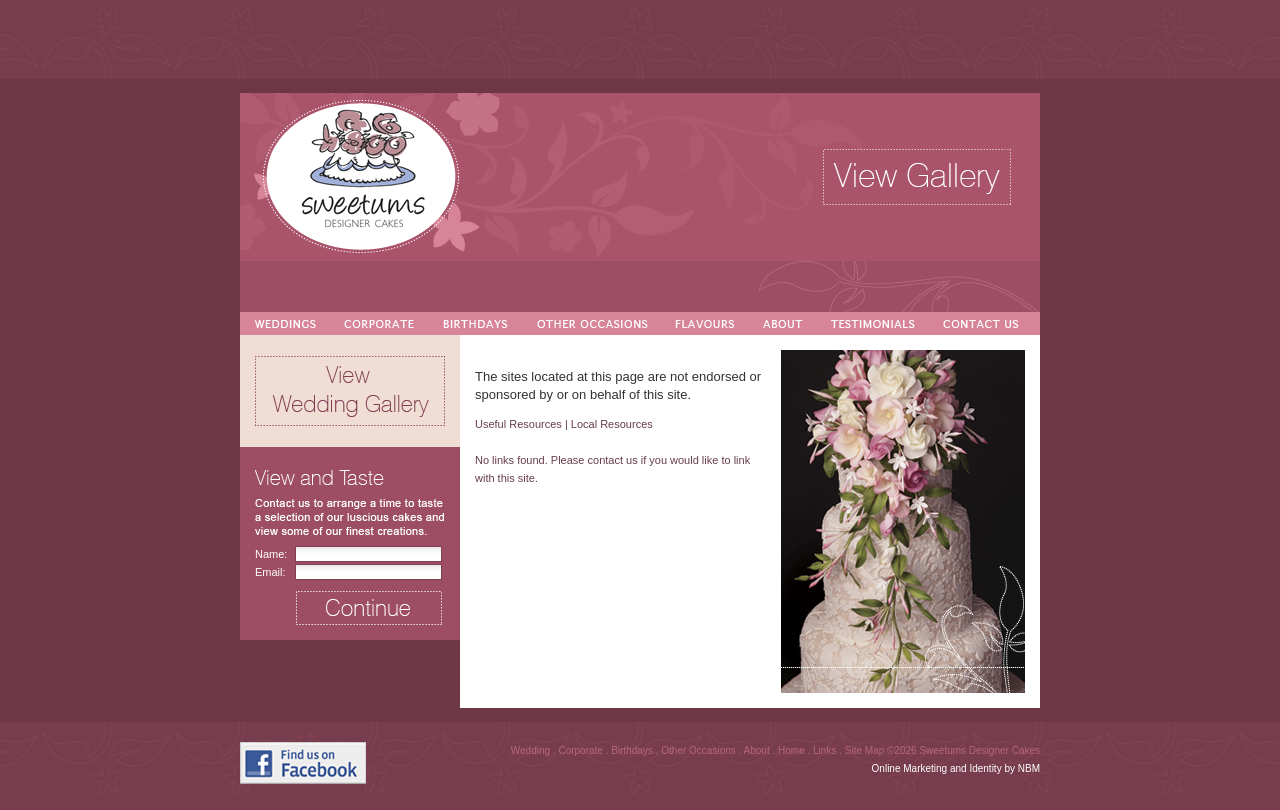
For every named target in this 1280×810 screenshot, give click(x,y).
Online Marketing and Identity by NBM (956, 768)
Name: (271, 554)
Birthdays (633, 750)
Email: (270, 572)
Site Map (866, 750)
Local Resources (612, 424)
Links (826, 750)
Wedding (532, 750)
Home (792, 750)
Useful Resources (518, 424)
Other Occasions (699, 750)
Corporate (581, 750)
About (758, 750)
